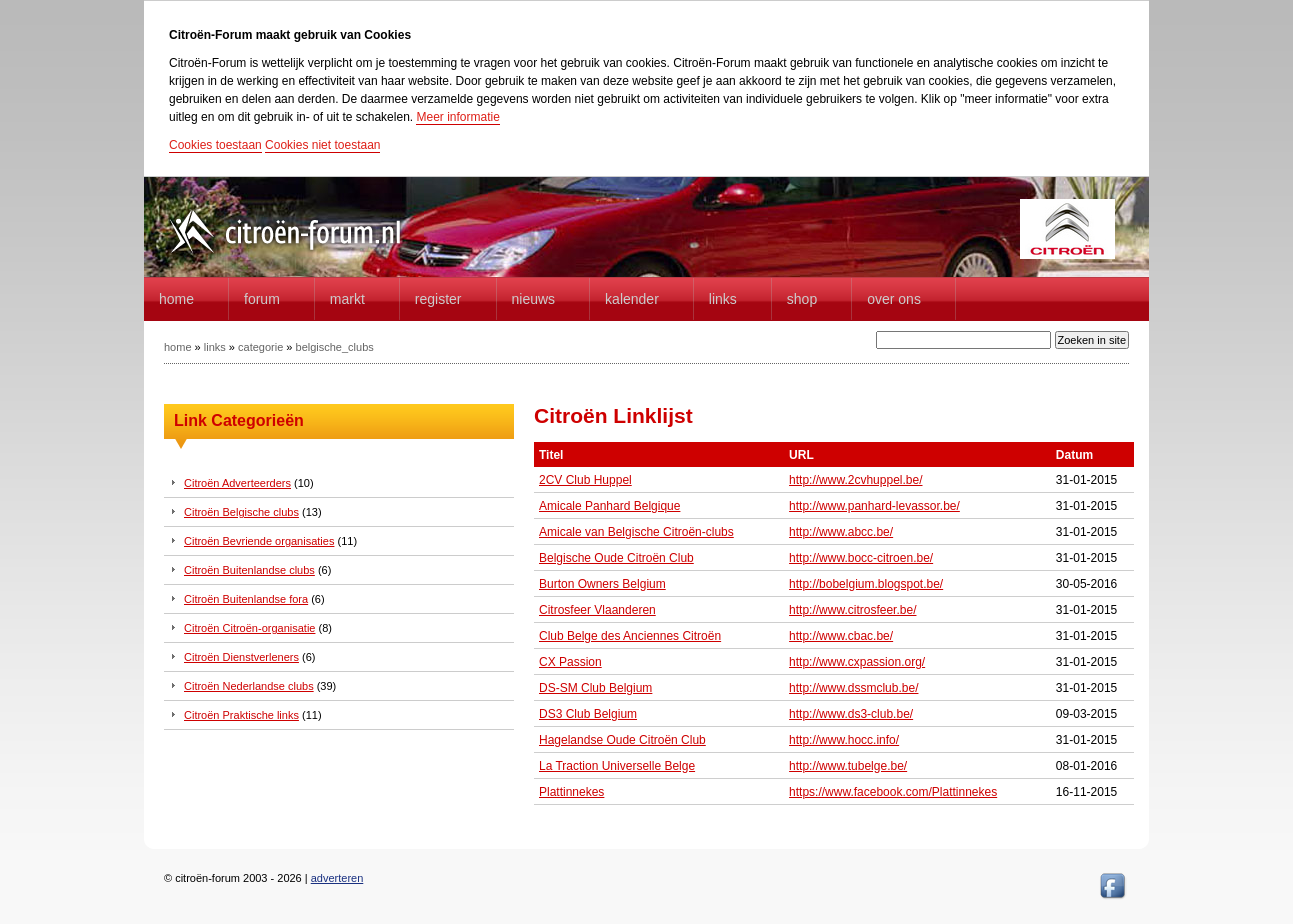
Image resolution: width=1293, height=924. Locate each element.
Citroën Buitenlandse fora (246, 599)
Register (438, 299)
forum (262, 299)
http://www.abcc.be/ (841, 532)
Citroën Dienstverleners (241, 657)
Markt (347, 299)
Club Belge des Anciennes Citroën (630, 636)
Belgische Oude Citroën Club (616, 558)
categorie (260, 347)
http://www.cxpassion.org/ (857, 662)
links (215, 347)
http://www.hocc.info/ (844, 740)
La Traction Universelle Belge (617, 766)
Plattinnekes (571, 792)
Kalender (632, 299)
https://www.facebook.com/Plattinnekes (893, 792)
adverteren (337, 878)
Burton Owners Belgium (602, 584)
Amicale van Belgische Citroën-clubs (636, 532)
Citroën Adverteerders (237, 483)
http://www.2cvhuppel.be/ (855, 480)
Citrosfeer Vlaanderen (597, 610)
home (176, 299)
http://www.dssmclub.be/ (853, 688)
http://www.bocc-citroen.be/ (861, 558)
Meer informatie (457, 117)
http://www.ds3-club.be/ (851, 714)
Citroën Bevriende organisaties (259, 541)
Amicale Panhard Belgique (609, 506)
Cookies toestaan (215, 145)
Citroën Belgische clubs (241, 512)
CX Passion (570, 662)
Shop (802, 299)
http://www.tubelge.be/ (848, 766)
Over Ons (894, 299)
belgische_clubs (335, 347)
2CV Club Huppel (585, 480)
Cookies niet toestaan (322, 145)
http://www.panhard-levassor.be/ (874, 506)
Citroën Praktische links (241, 715)
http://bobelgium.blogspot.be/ (866, 584)
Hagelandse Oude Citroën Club (622, 740)
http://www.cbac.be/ (841, 636)
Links (723, 299)
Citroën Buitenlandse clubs (249, 570)
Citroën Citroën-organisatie (249, 628)
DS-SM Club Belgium (595, 688)
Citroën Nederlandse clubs (249, 686)
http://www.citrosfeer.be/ (852, 610)
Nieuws (534, 299)
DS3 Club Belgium (588, 714)
